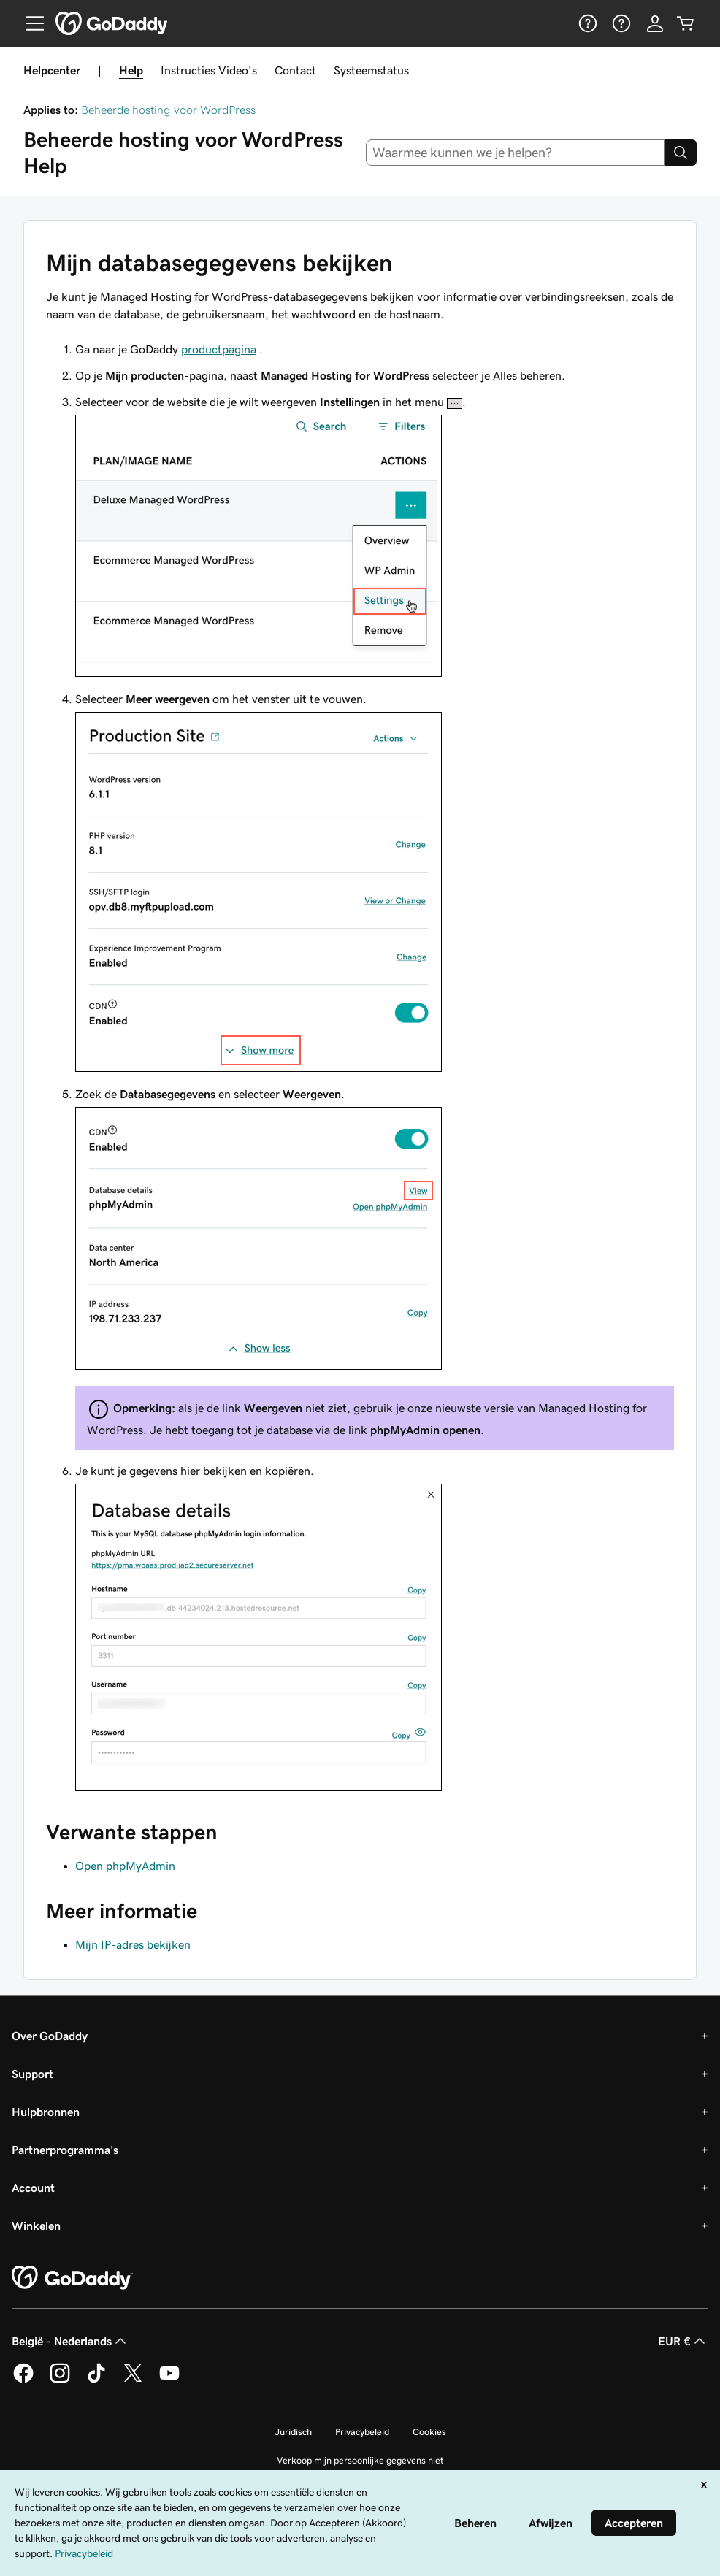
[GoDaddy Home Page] (72, 2278)
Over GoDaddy (50, 2036)
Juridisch (293, 2432)
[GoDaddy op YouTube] (169, 2380)
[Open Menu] (29, 23)
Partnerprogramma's (65, 2149)
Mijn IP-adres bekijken (133, 1944)
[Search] (681, 152)
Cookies (429, 2432)
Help (131, 70)
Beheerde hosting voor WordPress (168, 109)
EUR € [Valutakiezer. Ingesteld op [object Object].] (683, 2341)
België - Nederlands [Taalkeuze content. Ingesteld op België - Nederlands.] (70, 2341)
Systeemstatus (371, 70)
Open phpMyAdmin (125, 1865)
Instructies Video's (209, 70)
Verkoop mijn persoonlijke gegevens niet (360, 2460)
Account (33, 2187)
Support (32, 2073)
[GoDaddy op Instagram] (60, 2380)
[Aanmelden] (655, 23)
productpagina (218, 349)
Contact (295, 70)
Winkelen (36, 2225)
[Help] (586, 23)
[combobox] (515, 152)
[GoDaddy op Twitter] (133, 2380)
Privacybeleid (362, 2432)
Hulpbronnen (46, 2111)
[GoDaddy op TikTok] (96, 2380)
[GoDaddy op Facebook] (23, 2380)
